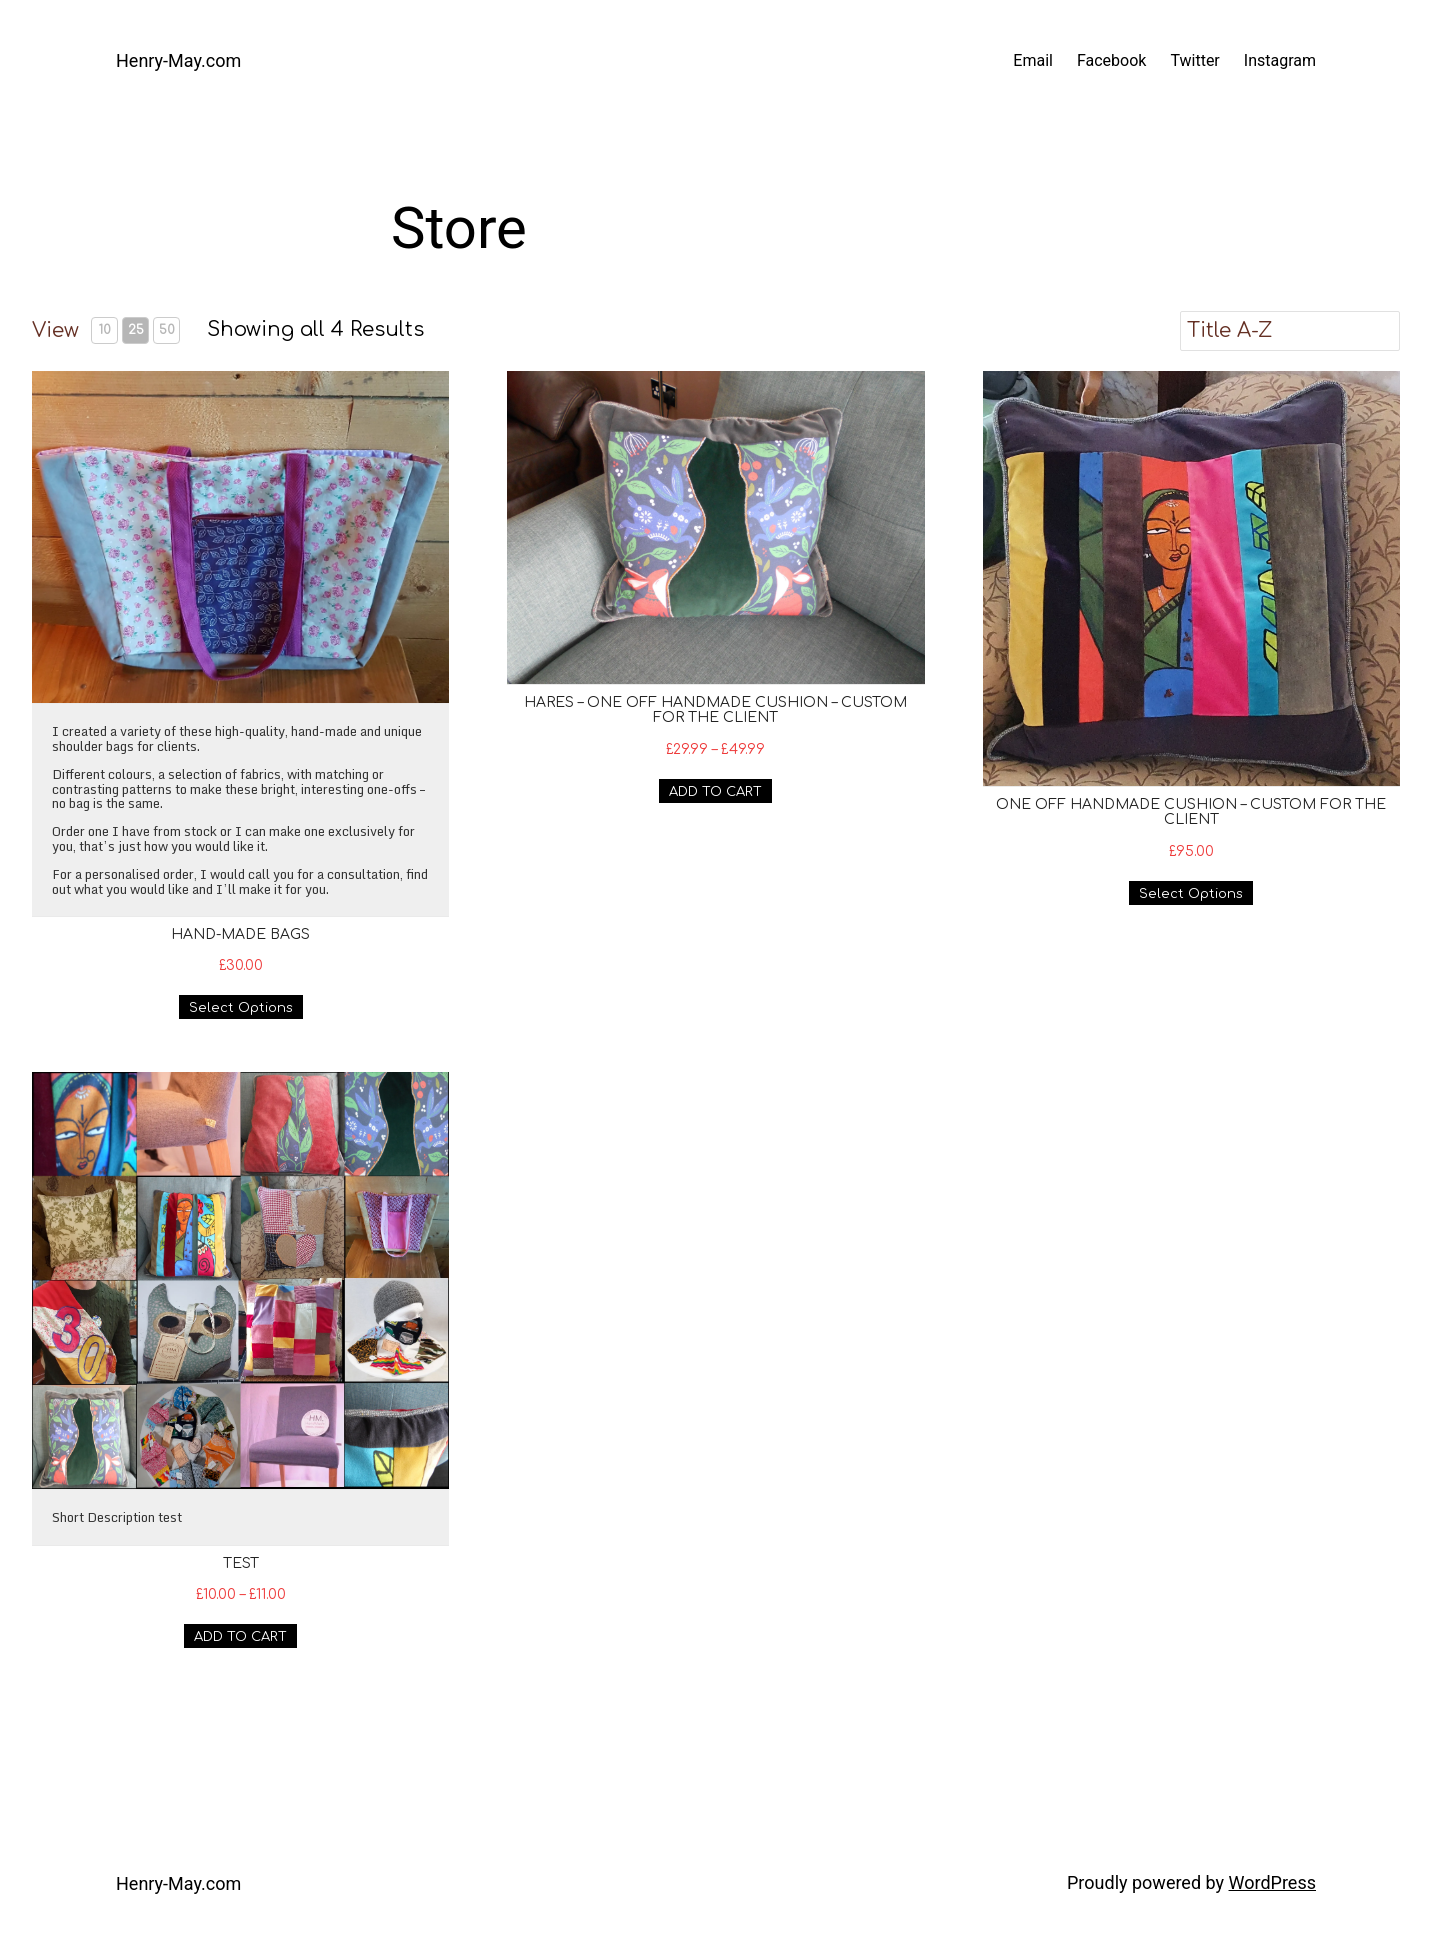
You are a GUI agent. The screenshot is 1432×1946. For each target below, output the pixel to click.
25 (136, 330)
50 (167, 330)
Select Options (241, 1008)
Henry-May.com (178, 60)
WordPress (1272, 1882)
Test (241, 1563)
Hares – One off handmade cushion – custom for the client (715, 710)
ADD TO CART (715, 792)
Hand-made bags (240, 934)
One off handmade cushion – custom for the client (1191, 812)
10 (105, 330)
